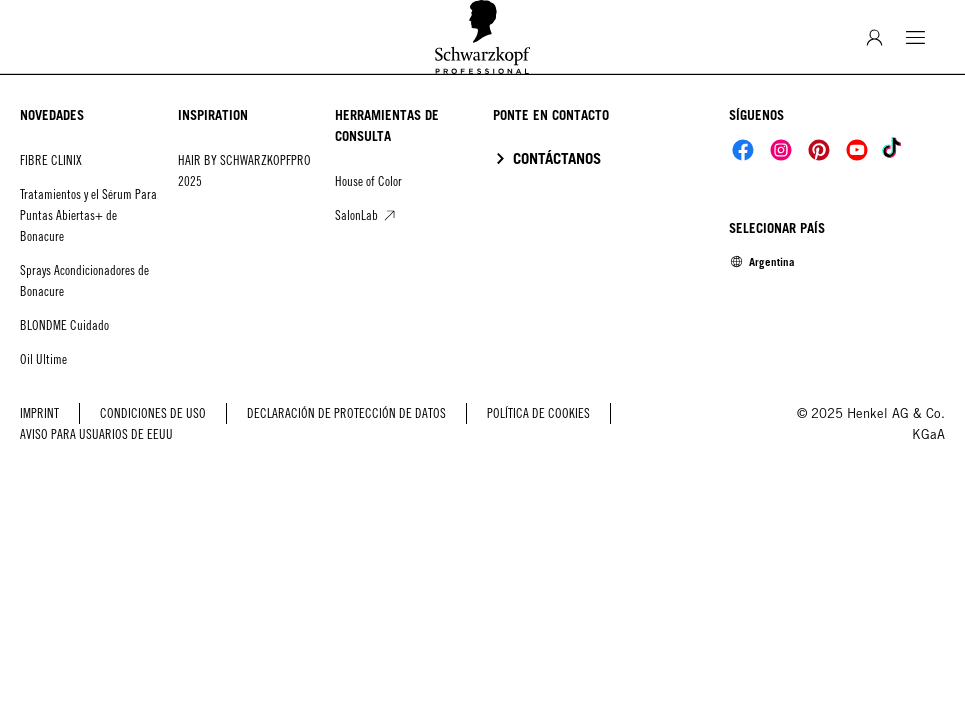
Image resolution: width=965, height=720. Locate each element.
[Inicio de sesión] (874, 37)
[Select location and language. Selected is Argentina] (762, 262)
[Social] (743, 150)
